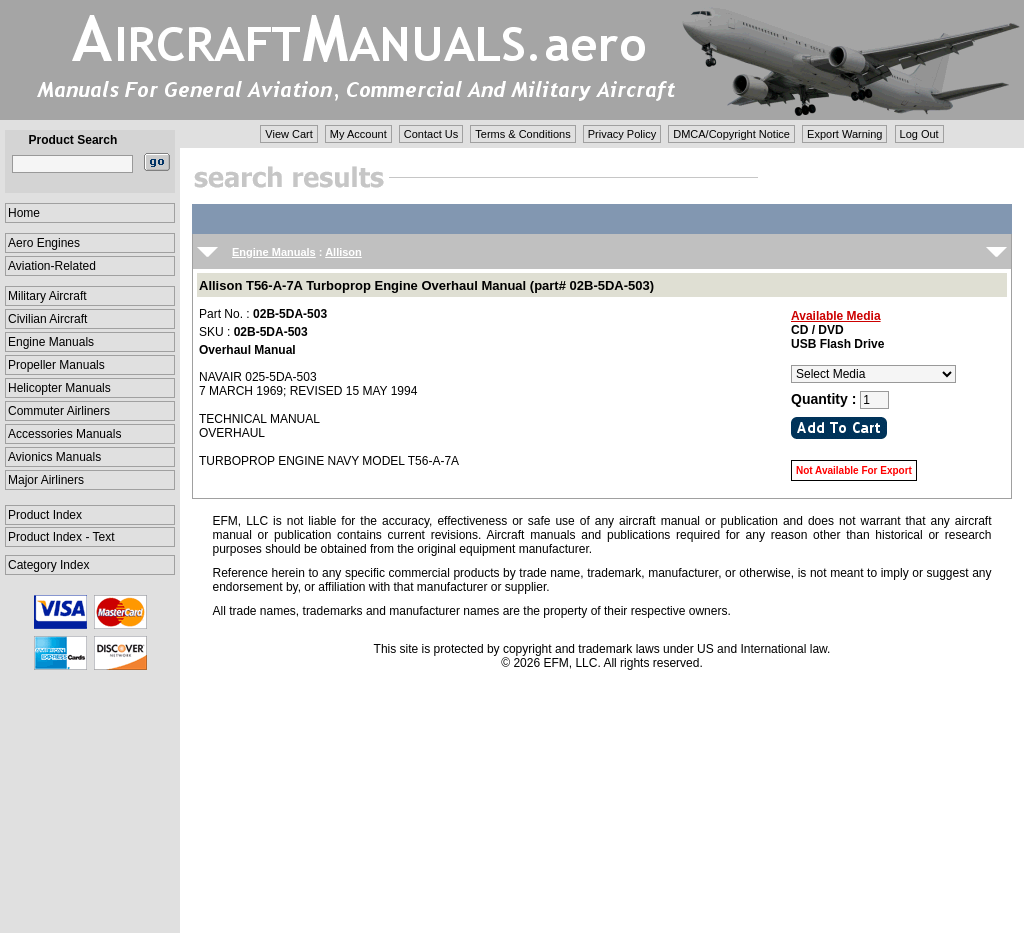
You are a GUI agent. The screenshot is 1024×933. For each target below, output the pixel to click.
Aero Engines (44, 243)
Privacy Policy (622, 134)
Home (24, 213)
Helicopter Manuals (59, 388)
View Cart (288, 134)
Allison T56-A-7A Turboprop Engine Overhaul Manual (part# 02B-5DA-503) (426, 285)
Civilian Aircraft (47, 319)
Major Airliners (46, 480)
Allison (343, 252)
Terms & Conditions (522, 134)
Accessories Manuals (64, 434)
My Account (358, 134)
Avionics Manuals (54, 457)
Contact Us (431, 134)
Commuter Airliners (59, 411)
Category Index (48, 565)
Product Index (45, 515)
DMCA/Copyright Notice (731, 134)
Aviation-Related (52, 266)
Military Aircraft (47, 296)
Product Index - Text (61, 537)
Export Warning (844, 134)
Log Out (919, 134)
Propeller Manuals (56, 365)
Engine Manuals (51, 342)
